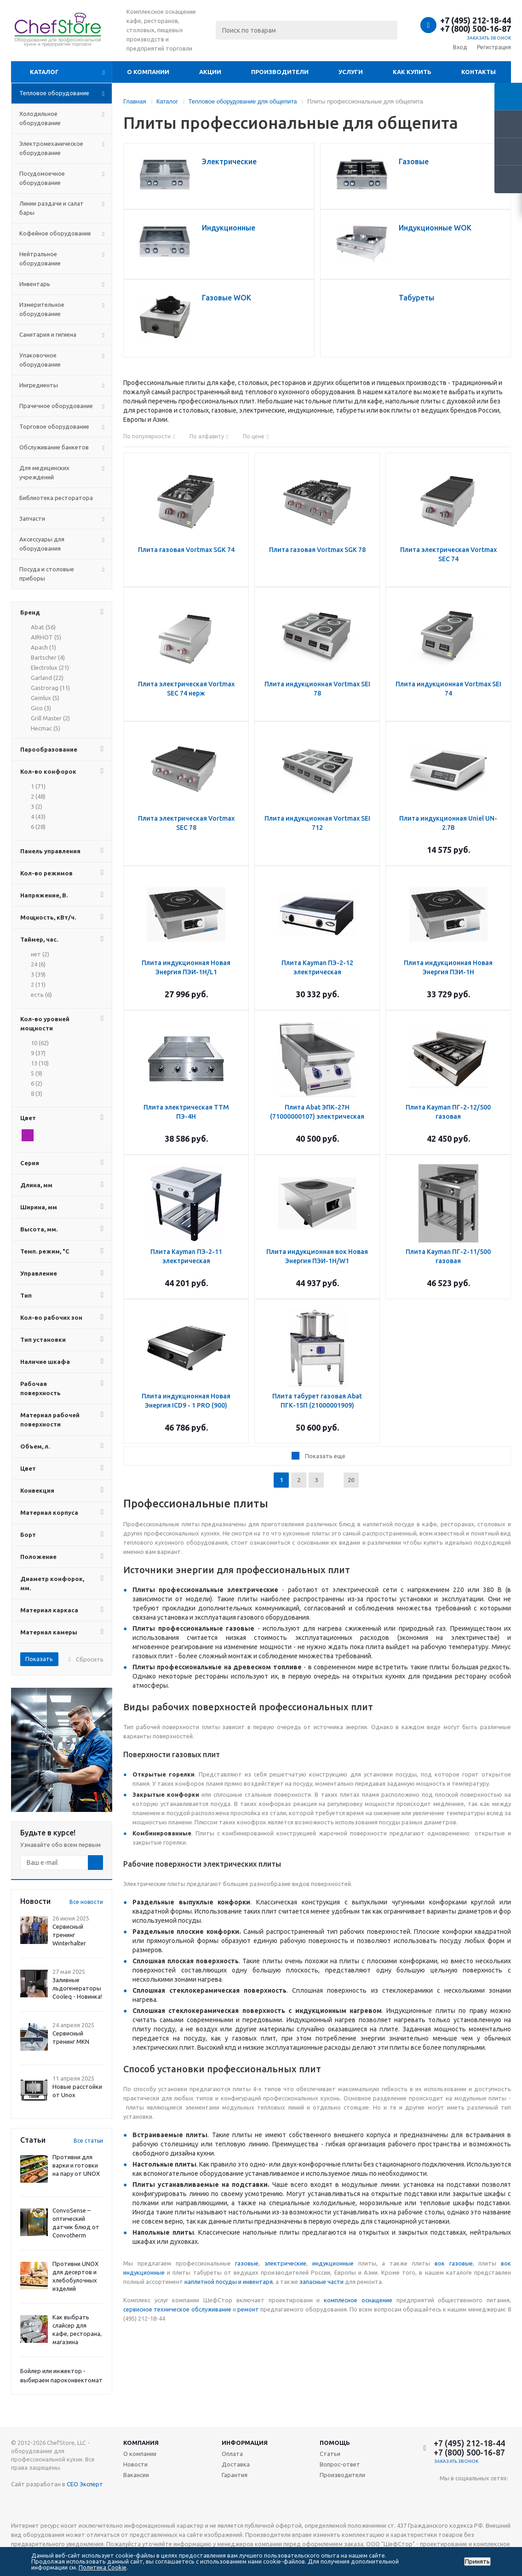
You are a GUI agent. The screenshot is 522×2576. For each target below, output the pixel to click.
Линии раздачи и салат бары (51, 208)
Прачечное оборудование (56, 405)
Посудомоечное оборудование (42, 178)
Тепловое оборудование (54, 93)
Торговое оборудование (54, 426)
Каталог (44, 72)
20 (351, 1480)
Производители (280, 72)
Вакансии (136, 2475)
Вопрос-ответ (340, 2464)
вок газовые (454, 2263)
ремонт (248, 2309)
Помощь (335, 2442)
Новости (135, 2464)
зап (304, 2281)
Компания (141, 2442)
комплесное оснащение (358, 2300)
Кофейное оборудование (55, 233)
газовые (246, 2263)
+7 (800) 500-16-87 (475, 28)
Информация (245, 2442)
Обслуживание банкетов (54, 447)
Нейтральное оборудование (40, 258)
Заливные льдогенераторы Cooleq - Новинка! (77, 1988)
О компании (148, 72)
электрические (285, 2263)
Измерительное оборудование (41, 309)
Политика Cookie (102, 2567)
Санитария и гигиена (47, 334)
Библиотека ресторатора (56, 497)
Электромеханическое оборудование (51, 148)
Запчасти (32, 518)
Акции (210, 72)
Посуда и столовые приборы (46, 573)
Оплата (232, 2453)
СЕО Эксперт (85, 2484)
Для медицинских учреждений (44, 472)
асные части (326, 2281)
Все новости (86, 1902)
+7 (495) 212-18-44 (475, 20)
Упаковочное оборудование (40, 360)
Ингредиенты (38, 385)
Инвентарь (34, 284)
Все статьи (88, 2141)
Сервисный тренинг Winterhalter (69, 1934)
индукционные (333, 2263)
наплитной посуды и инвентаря (228, 2281)
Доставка (236, 2464)
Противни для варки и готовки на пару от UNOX (76, 2165)
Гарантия (234, 2475)
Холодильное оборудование (40, 118)
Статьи (330, 2453)
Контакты (478, 72)
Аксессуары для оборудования (41, 544)
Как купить (412, 72)
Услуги (350, 72)
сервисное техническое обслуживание (177, 2309)
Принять (477, 2561)
